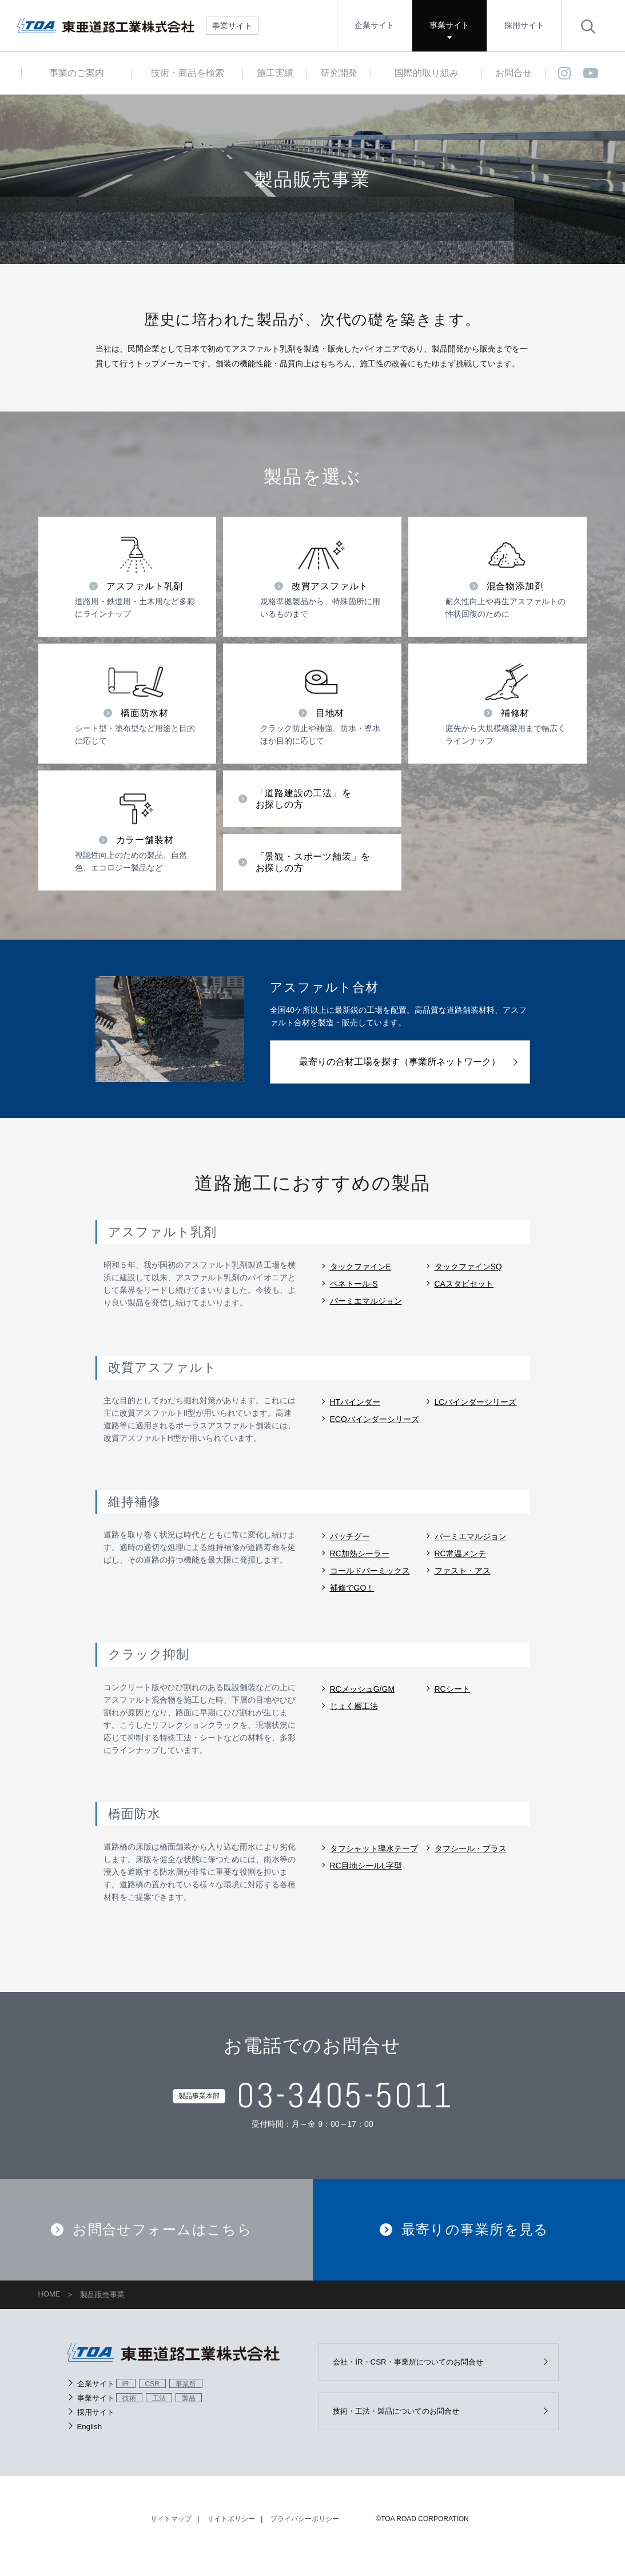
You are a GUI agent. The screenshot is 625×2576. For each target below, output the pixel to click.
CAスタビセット (464, 1283)
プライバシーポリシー (304, 2533)
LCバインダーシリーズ (476, 1402)
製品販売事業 (102, 2306)
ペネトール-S (354, 1283)
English (90, 2437)
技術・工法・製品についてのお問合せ (404, 2424)
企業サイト (375, 25)
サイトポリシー (231, 2533)
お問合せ (513, 73)
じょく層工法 (354, 1706)
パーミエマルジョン (366, 1300)
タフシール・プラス (471, 1848)
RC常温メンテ (460, 1553)
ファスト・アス (463, 1570)
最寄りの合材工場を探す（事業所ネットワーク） (399, 1062)
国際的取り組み (427, 73)
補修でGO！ (352, 1587)
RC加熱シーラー (359, 1553)
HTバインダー (355, 1402)
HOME (49, 2306)
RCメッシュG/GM (362, 1689)
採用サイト (524, 25)
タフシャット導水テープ (374, 1848)
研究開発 (339, 73)
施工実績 (275, 73)
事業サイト (449, 25)
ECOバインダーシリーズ (374, 1419)
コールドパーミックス (370, 1570)
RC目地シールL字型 (366, 1865)
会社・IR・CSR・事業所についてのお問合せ (416, 2374)
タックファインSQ (468, 1266)
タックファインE (360, 1266)
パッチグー (350, 1536)
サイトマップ (171, 2533)
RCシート (452, 1689)
